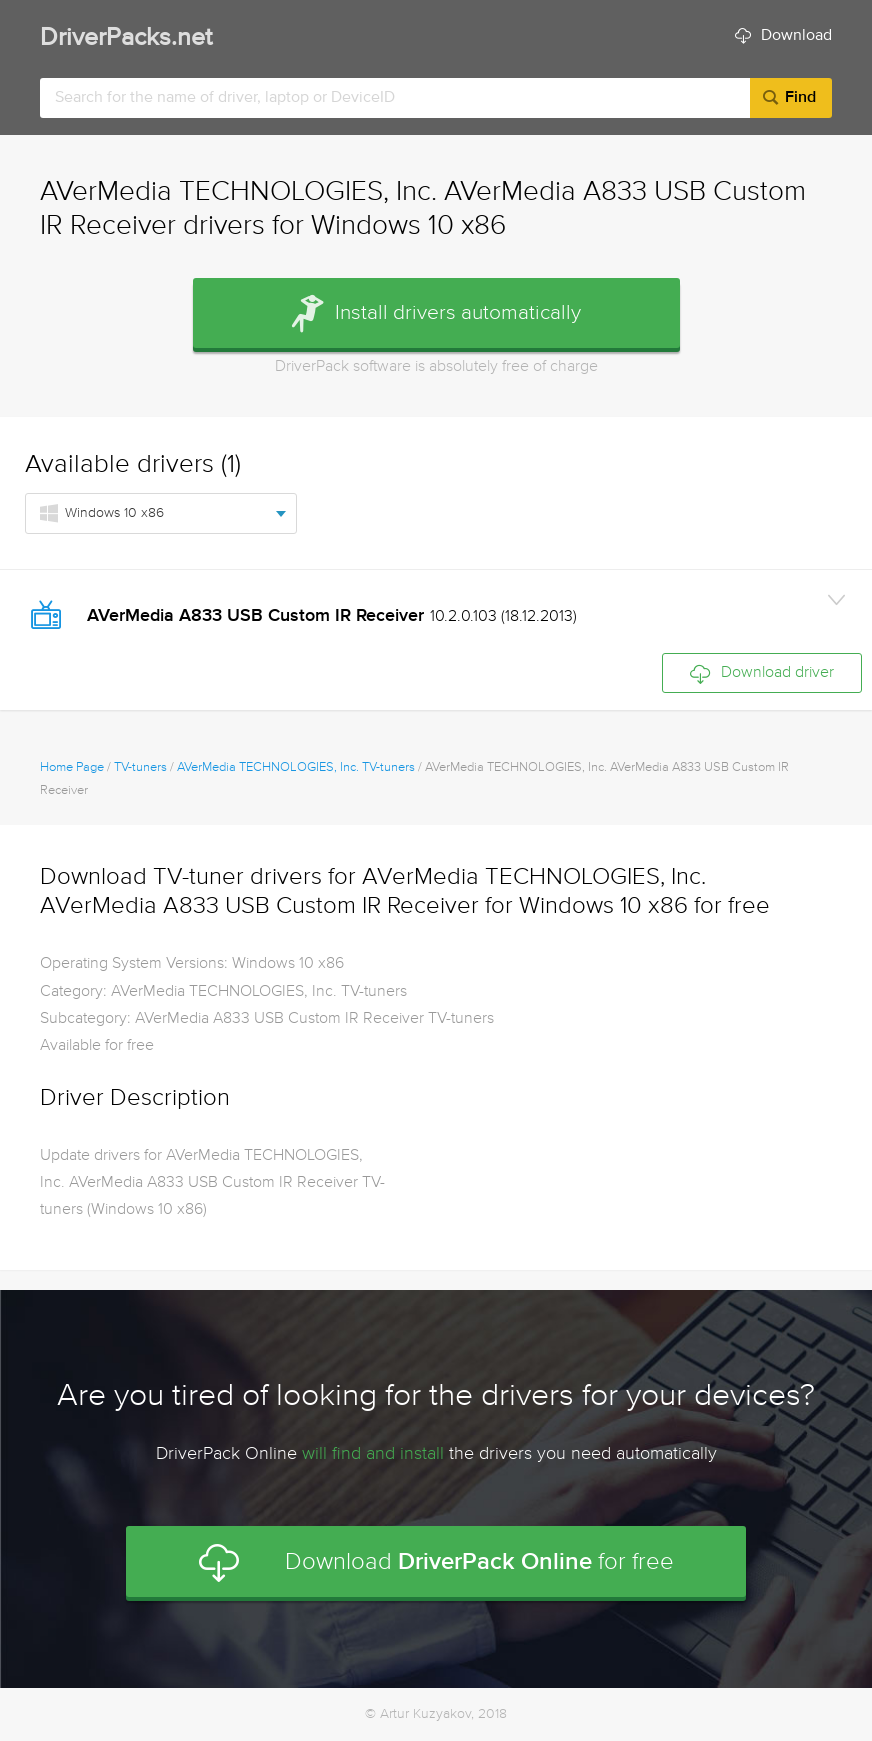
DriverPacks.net (126, 38)
